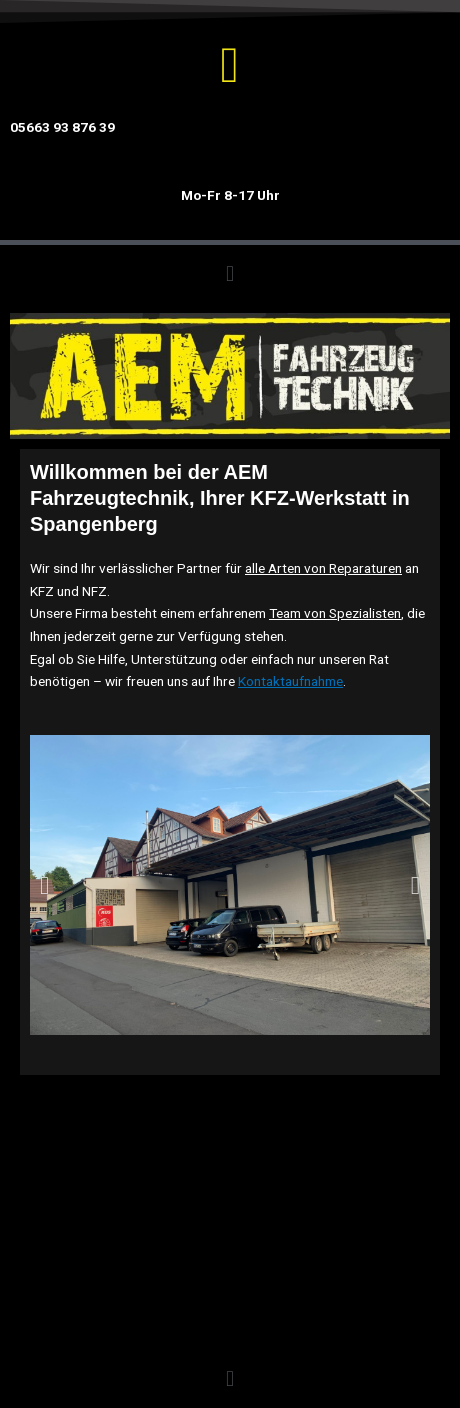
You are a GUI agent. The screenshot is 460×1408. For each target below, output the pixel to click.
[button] (229, 273)
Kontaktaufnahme (290, 681)
